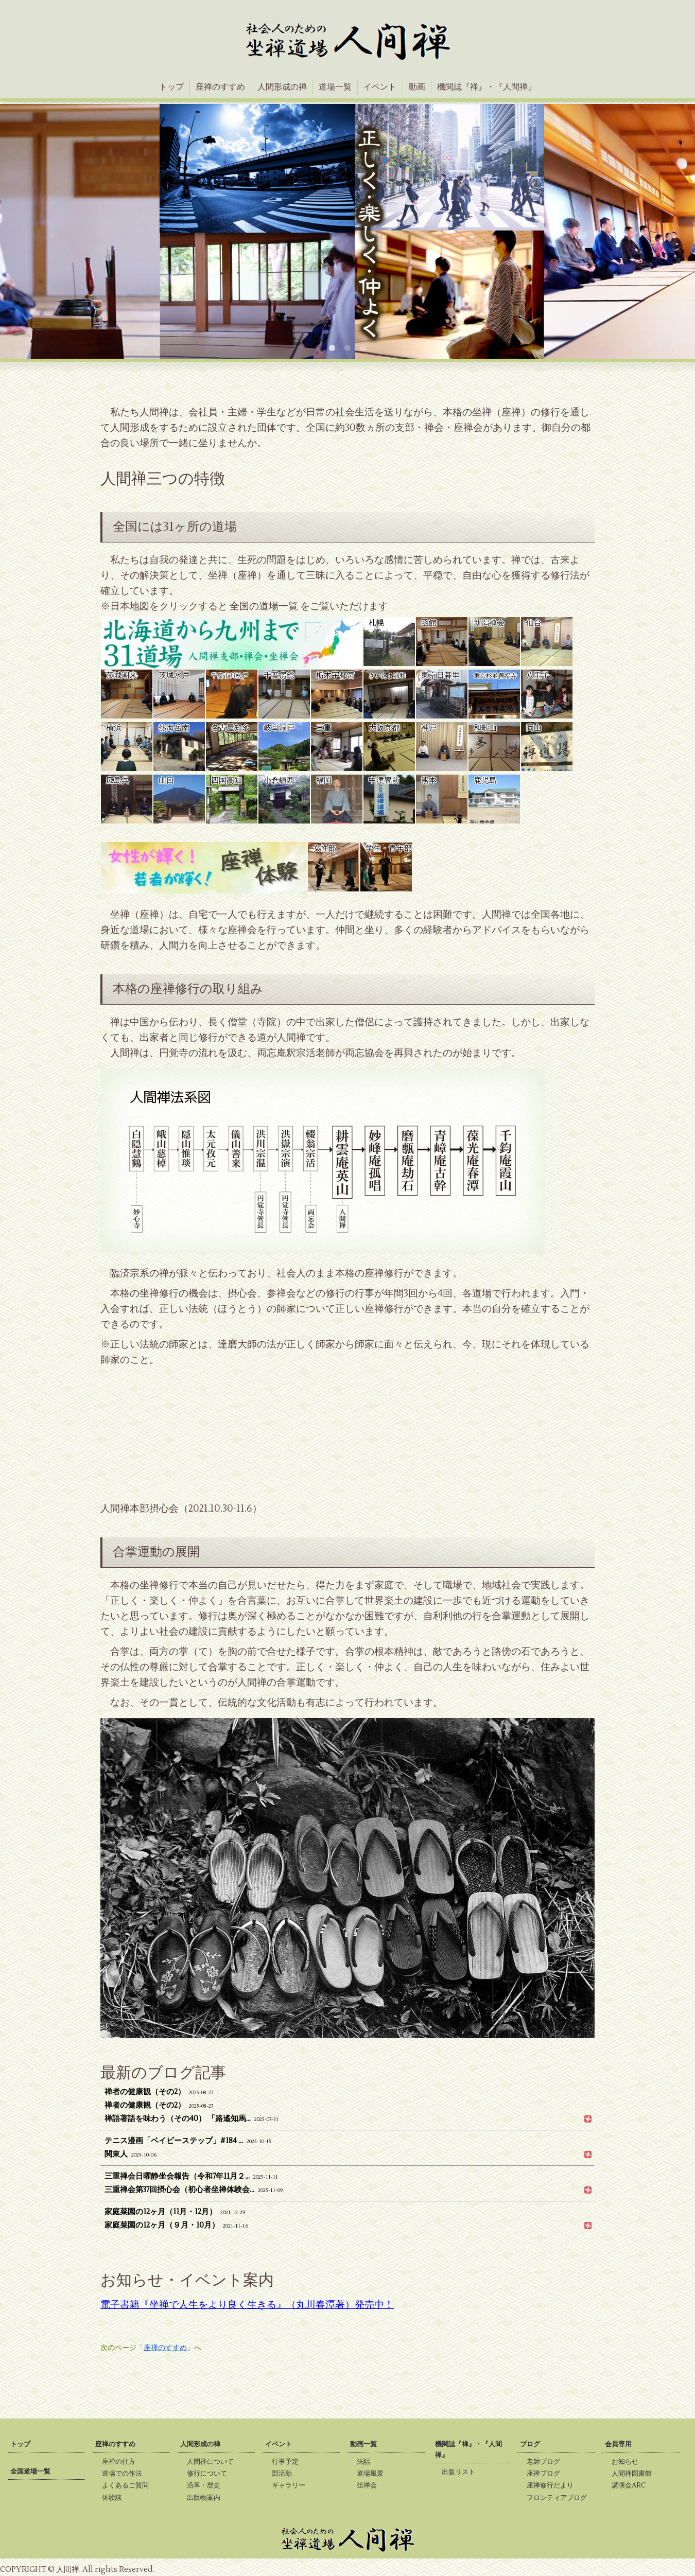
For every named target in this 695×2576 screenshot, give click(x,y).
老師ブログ (546, 2462)
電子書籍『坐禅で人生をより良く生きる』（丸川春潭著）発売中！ (247, 2305)
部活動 (285, 2473)
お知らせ (628, 2462)
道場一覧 (335, 87)
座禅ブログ (546, 2473)
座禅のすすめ (220, 87)
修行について (210, 2473)
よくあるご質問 (128, 2485)
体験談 (115, 2498)
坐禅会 (370, 2485)
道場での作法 (125, 2473)
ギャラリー (291, 2485)
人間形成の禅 (282, 87)
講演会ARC (632, 2485)
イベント (379, 87)
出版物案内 (206, 2498)
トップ (171, 87)
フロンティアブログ (560, 2498)
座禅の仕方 (121, 2462)
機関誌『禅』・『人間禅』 (486, 87)
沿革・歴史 (206, 2485)
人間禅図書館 (635, 2473)
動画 (417, 87)
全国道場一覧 (30, 2471)
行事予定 (288, 2462)
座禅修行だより (553, 2485)
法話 (366, 2462)
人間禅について (213, 2462)
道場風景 (373, 2473)
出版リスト (461, 2472)
